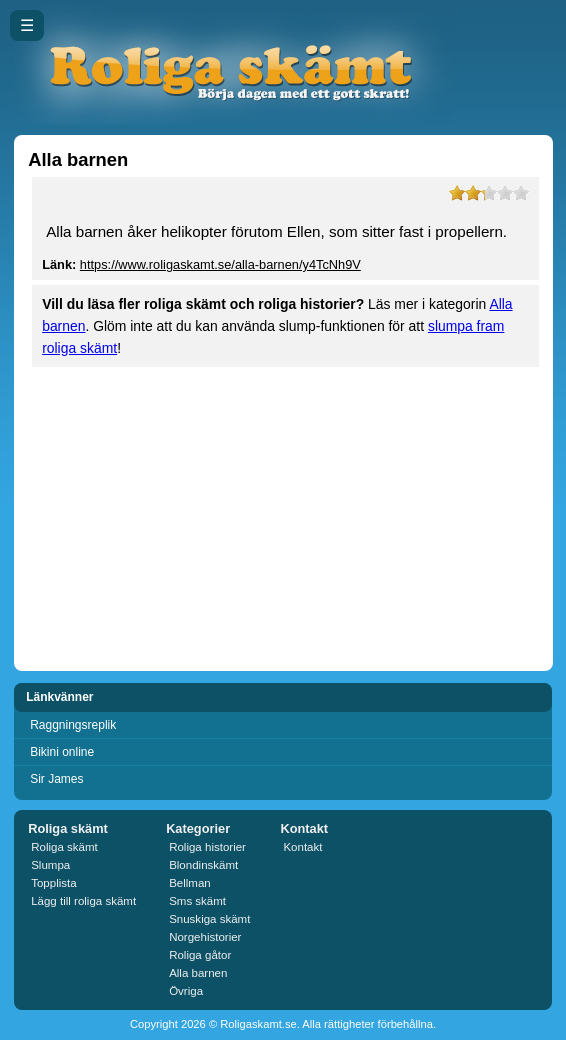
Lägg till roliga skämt (83, 901)
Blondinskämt (203, 865)
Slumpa (50, 865)
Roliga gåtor (200, 955)
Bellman (190, 883)
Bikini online (62, 752)
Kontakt (302, 847)
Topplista (53, 883)
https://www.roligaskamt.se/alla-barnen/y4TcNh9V (220, 264)
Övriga (186, 991)
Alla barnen (198, 973)
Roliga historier (207, 847)
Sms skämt (197, 901)
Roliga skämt (64, 847)
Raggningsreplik (73, 725)
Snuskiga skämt (209, 919)
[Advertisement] (283, 517)
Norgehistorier (205, 937)
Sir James (56, 779)
